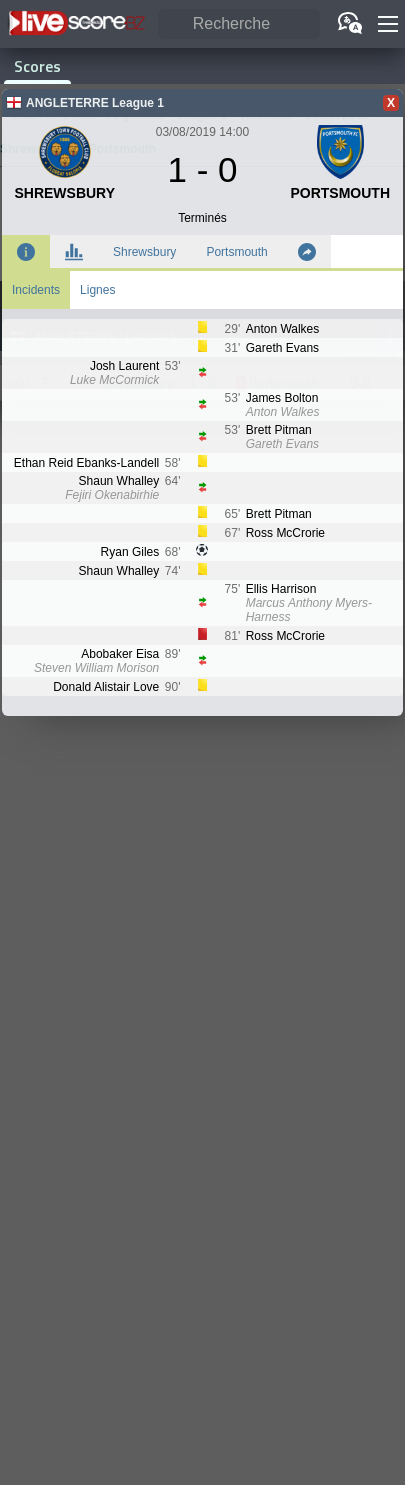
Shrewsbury (144, 252)
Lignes (97, 290)
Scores (37, 66)
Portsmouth (236, 252)
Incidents (36, 290)
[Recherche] (239, 24)
